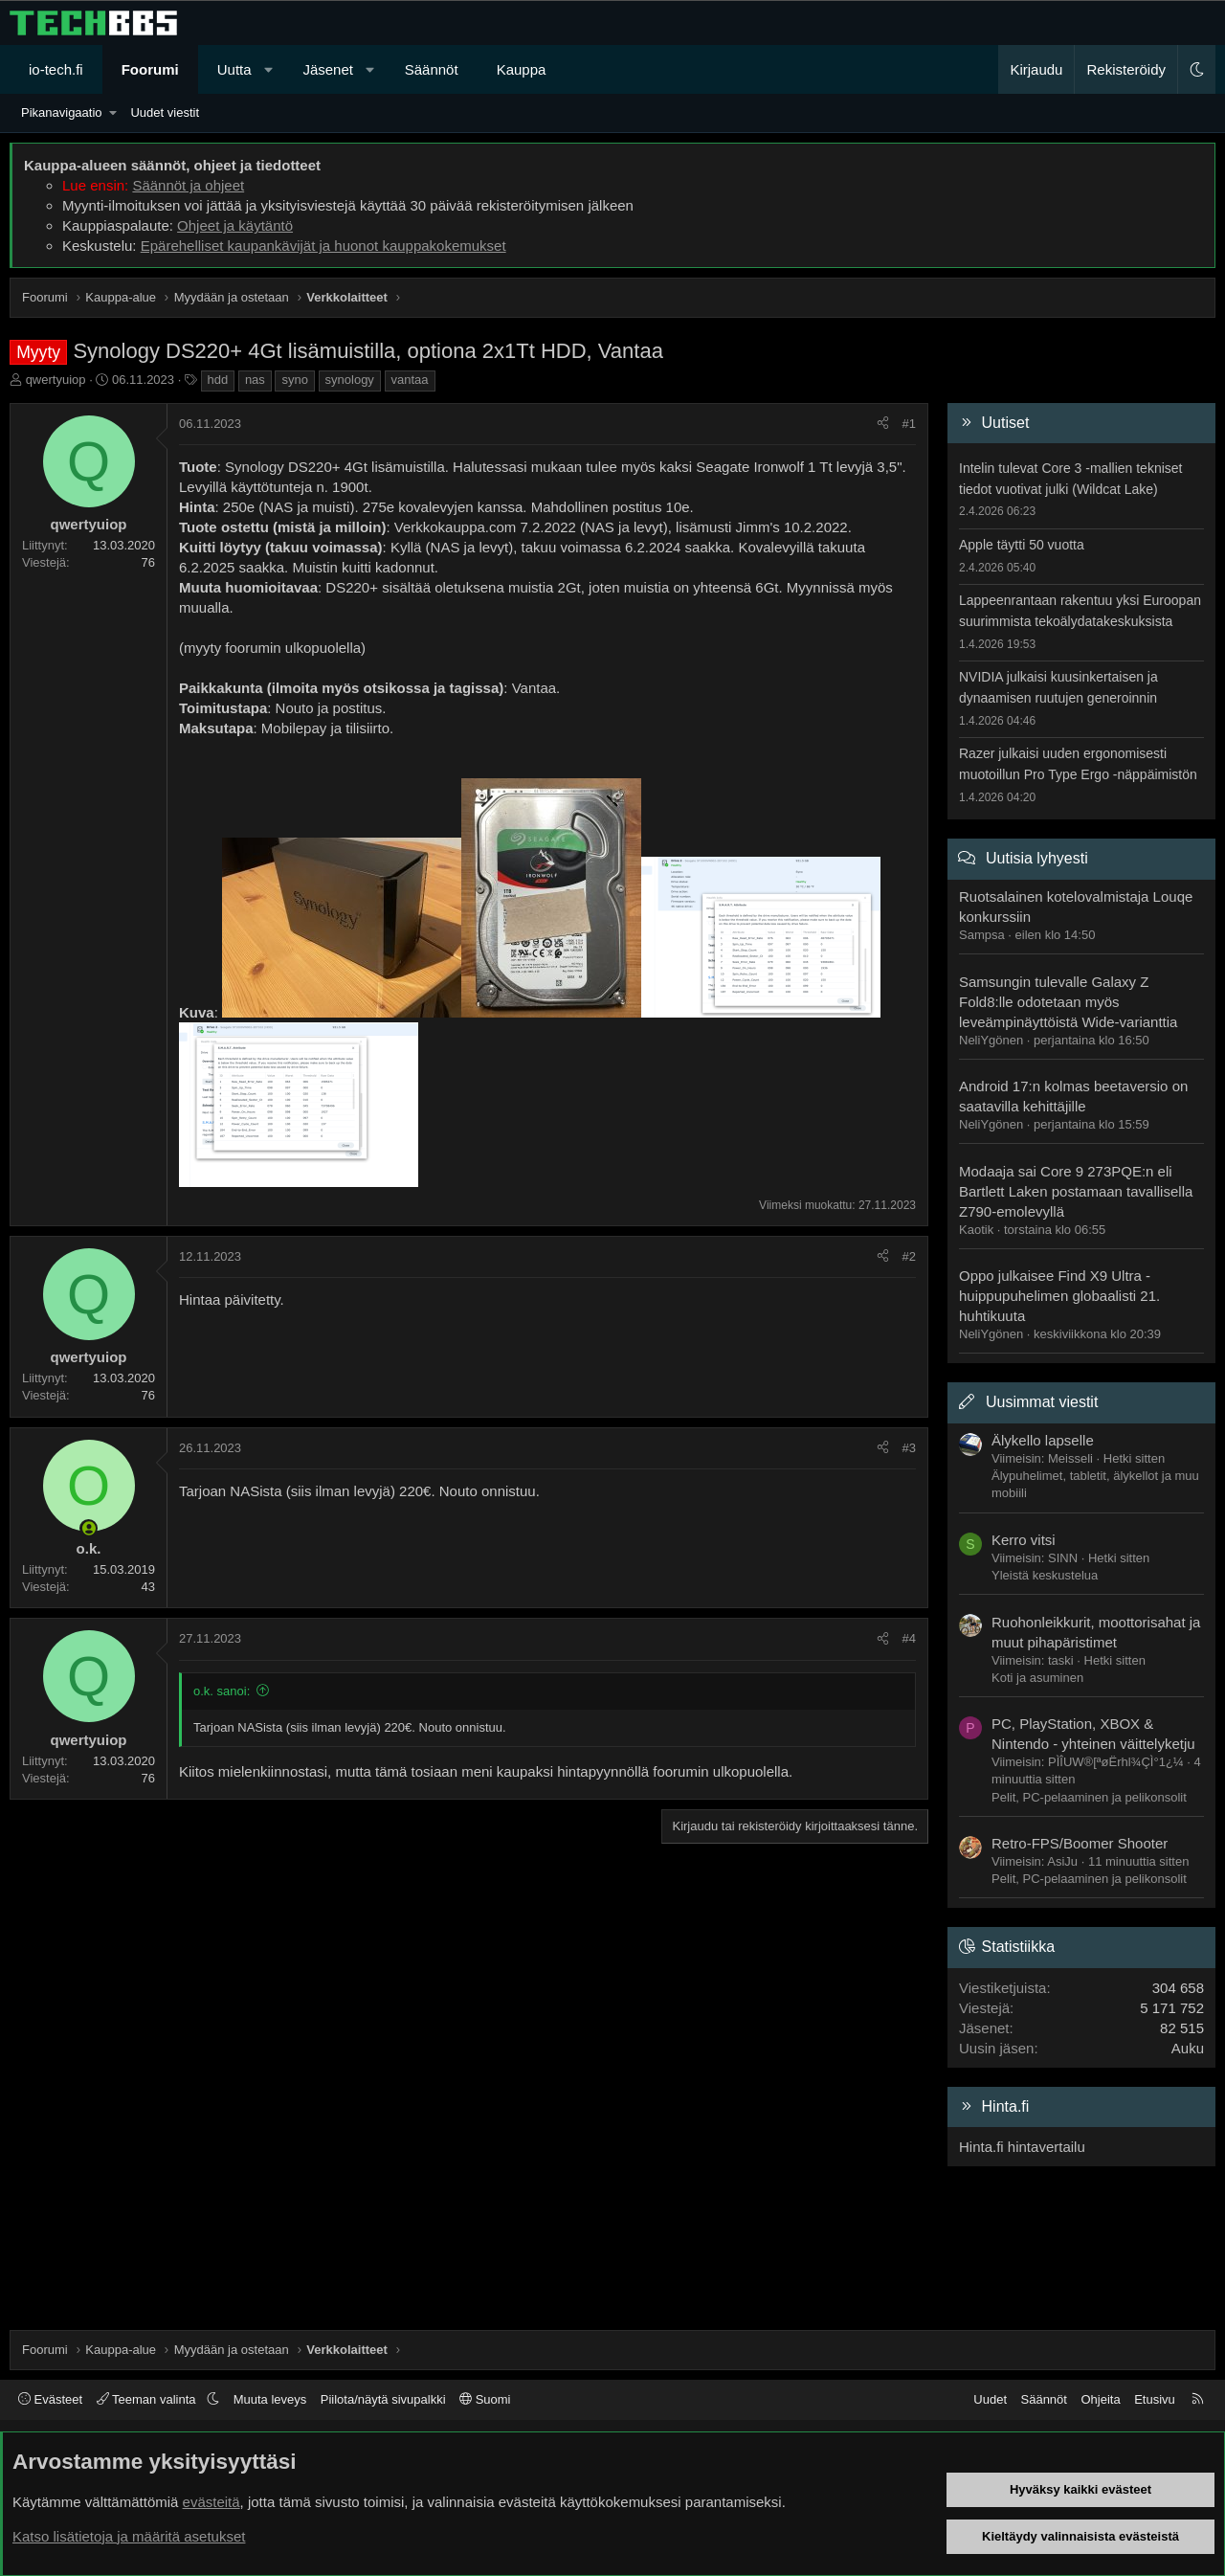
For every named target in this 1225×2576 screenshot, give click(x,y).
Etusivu (1154, 2399)
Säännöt (431, 69)
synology (349, 379)
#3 (909, 1448)
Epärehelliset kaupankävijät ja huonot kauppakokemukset (323, 245)
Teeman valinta (148, 2399)
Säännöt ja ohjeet (188, 185)
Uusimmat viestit (1042, 1402)
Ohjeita (1100, 2399)
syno (294, 379)
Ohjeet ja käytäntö (235, 225)
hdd (218, 379)
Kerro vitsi (1023, 1540)
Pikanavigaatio (61, 112)
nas (255, 379)
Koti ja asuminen (1037, 1677)
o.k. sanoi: (221, 1691)
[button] (268, 69)
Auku (1187, 2048)
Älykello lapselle (1042, 1440)
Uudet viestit (164, 112)
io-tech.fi (56, 69)
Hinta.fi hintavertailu (1022, 2147)
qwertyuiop (56, 379)
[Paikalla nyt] (88, 1528)
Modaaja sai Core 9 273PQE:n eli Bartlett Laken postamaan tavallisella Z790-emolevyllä (1075, 1191)
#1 (909, 423)
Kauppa (521, 69)
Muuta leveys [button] (270, 2399)
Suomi (484, 2399)
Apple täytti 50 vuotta (1021, 544)
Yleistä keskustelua (1044, 1575)
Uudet (990, 2399)
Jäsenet (327, 69)
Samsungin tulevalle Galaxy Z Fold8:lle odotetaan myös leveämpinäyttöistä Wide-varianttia (1068, 1002)
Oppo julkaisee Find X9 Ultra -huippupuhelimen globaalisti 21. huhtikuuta (1059, 1295)
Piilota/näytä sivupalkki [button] (383, 2399)
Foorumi (150, 69)
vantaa (410, 379)
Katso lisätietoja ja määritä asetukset (128, 2536)
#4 (909, 1638)
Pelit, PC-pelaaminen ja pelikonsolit (1089, 1797)
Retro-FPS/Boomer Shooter (1079, 1843)
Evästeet (50, 2399)
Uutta (234, 69)
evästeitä (211, 2502)
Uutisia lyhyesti (1037, 858)
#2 (909, 1256)
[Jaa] (883, 424)
